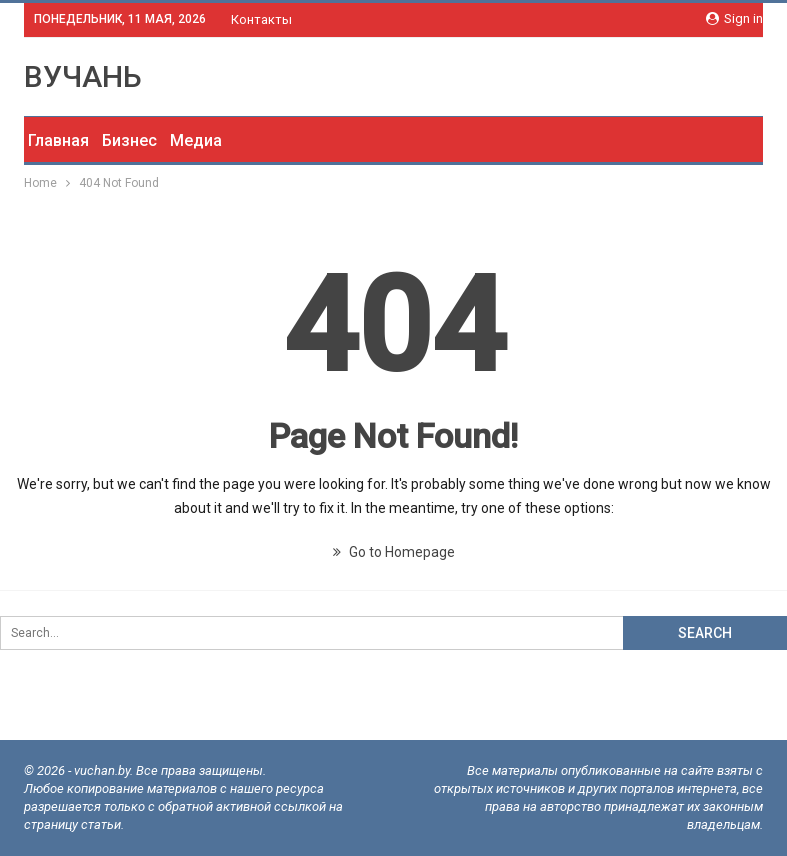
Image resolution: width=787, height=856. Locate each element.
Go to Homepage (394, 552)
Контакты (261, 19)
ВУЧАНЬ (83, 76)
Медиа (196, 140)
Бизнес (129, 140)
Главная (58, 140)
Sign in (734, 18)
